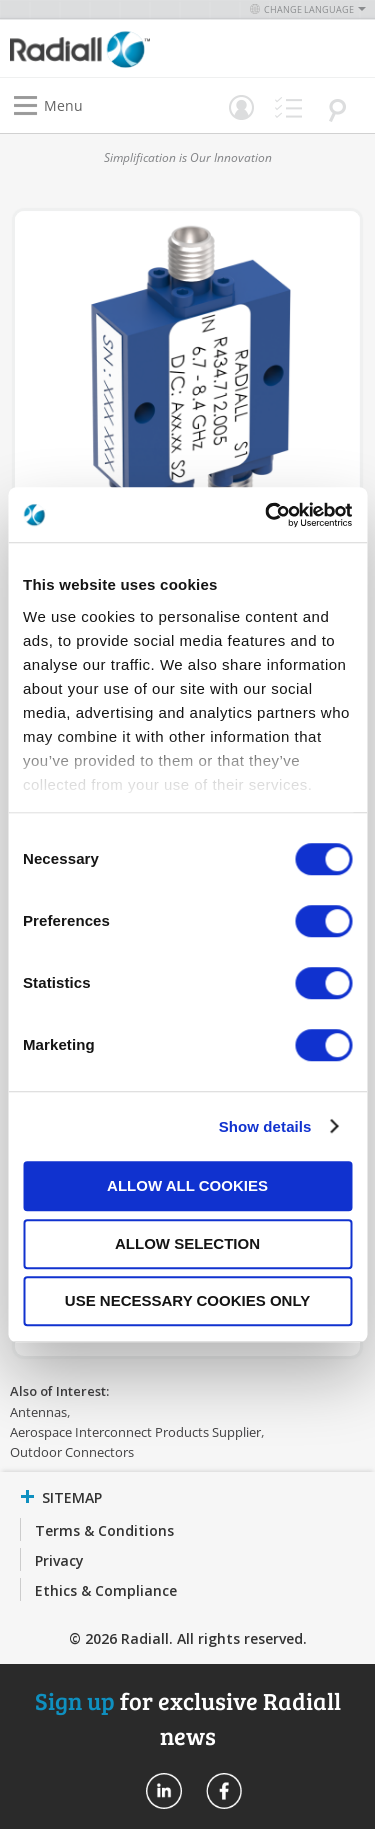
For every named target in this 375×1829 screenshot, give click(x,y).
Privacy (59, 1560)
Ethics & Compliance (106, 1590)
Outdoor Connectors (72, 1452)
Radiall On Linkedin (164, 1791)
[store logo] (104, 48)
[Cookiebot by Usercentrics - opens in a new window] (267, 515)
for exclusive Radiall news (188, 1717)
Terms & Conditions (104, 1530)
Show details (265, 1126)
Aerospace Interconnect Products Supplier (135, 1432)
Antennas (38, 1412)
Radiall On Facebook (224, 1791)
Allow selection (187, 1243)
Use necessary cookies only (187, 1300)
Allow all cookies (187, 1185)
